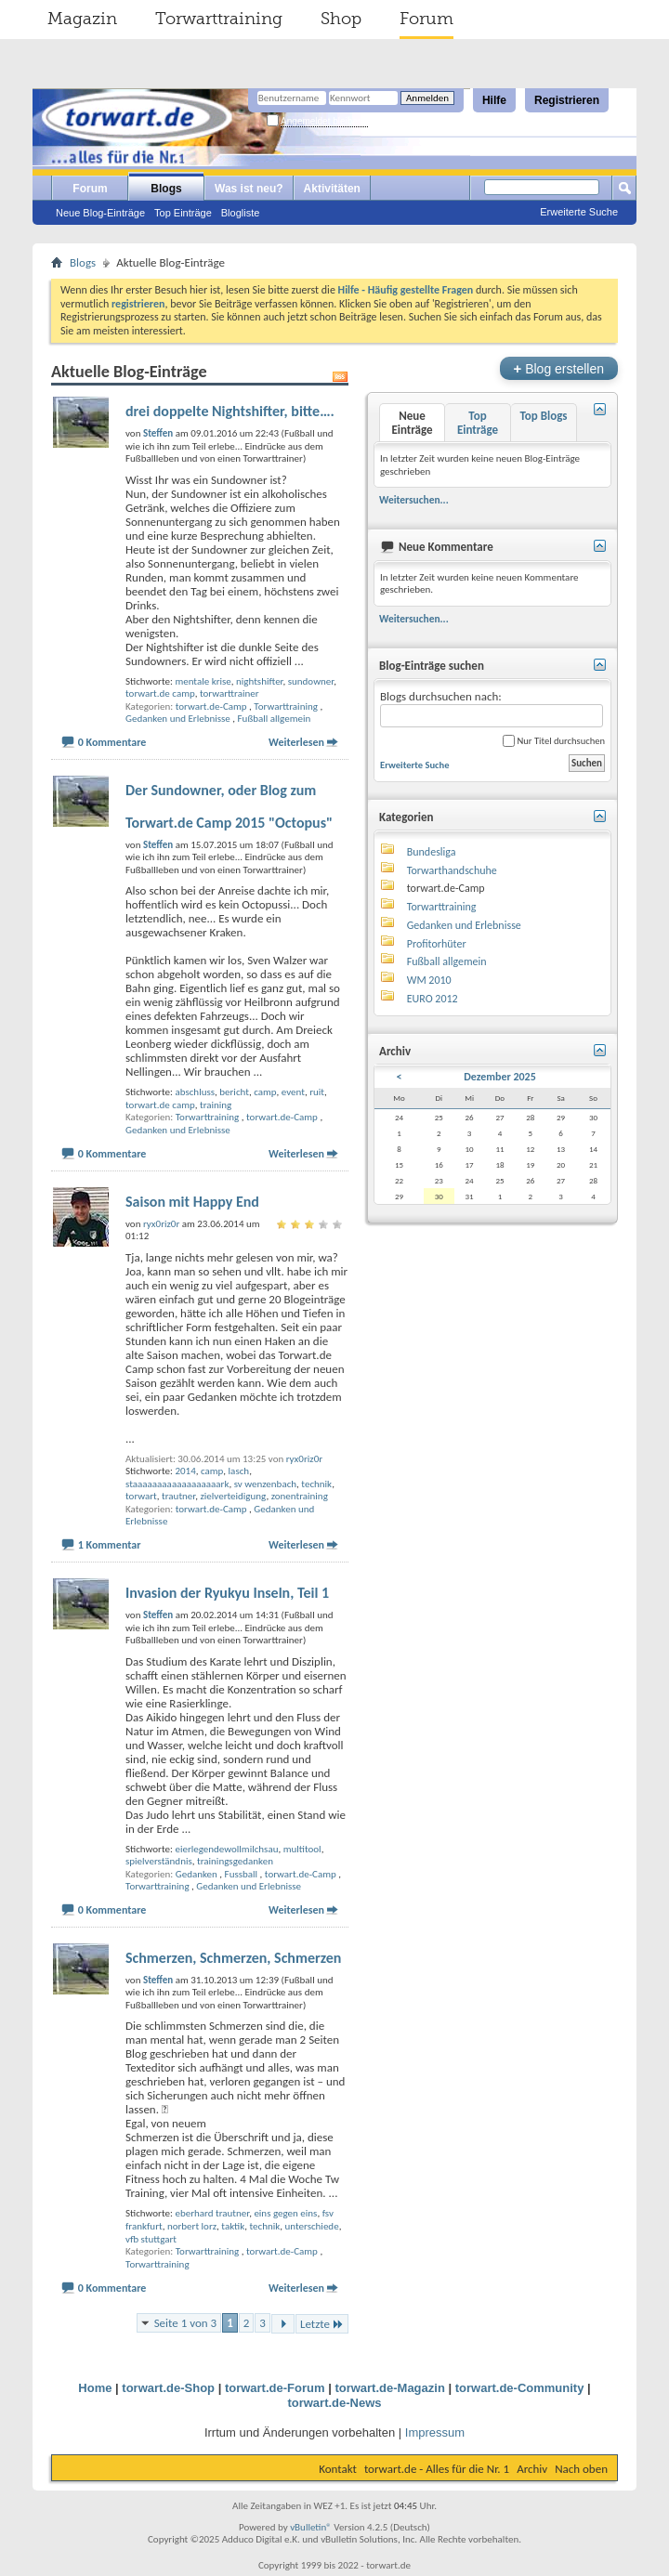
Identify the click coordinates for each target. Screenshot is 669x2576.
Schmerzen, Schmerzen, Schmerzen (233, 1958)
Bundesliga (431, 851)
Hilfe (494, 100)
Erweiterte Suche (579, 211)
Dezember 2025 (500, 1076)
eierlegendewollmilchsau (226, 1849)
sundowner (311, 681)
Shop (341, 18)
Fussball (241, 1874)
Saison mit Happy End (192, 1201)
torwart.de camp (160, 693)
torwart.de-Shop (168, 2388)
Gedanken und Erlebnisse (177, 719)
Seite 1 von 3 (185, 2323)
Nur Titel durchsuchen (554, 741)
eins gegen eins (285, 2213)
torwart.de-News (334, 2403)
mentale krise (202, 681)
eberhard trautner (212, 2213)
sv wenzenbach (265, 1484)
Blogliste (240, 212)
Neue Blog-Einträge (100, 212)
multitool (302, 1849)
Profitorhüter (436, 943)
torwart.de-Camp (211, 706)
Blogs (166, 188)
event (293, 1092)
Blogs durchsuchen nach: (491, 708)
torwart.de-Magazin (389, 2388)
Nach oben (581, 2469)
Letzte (322, 2324)
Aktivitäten (332, 188)
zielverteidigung (233, 1496)
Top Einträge (183, 212)
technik (316, 1484)
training (215, 1105)
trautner (178, 1496)
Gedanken (196, 1874)
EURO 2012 (432, 998)
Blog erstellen (559, 368)
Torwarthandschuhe (452, 870)
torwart (141, 1496)
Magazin (82, 18)
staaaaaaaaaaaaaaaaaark (177, 1484)
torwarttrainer (229, 693)
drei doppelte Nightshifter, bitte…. (229, 411)
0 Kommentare (112, 742)
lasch (239, 1471)
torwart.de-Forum (275, 2388)
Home (95, 2388)
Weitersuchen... (414, 499)
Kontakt (338, 2469)
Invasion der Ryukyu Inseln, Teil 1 (227, 1593)
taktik (232, 2226)
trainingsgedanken (235, 1861)
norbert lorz (191, 2226)
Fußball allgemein (274, 719)
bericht (234, 1092)
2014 (185, 1471)
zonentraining (299, 1496)
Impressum (435, 2432)
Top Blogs (543, 416)
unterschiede (311, 2226)
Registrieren (566, 100)
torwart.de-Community (519, 2388)
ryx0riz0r (304, 1459)
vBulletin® (311, 2527)
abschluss (195, 1092)
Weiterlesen (296, 742)
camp (265, 1092)
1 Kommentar (109, 1544)
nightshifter (259, 681)
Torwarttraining (218, 18)
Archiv (532, 2469)
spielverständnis (158, 1861)
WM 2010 (429, 980)
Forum (426, 18)
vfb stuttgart (151, 2239)
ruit (316, 1092)
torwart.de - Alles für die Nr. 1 (436, 2469)
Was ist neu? (249, 188)
